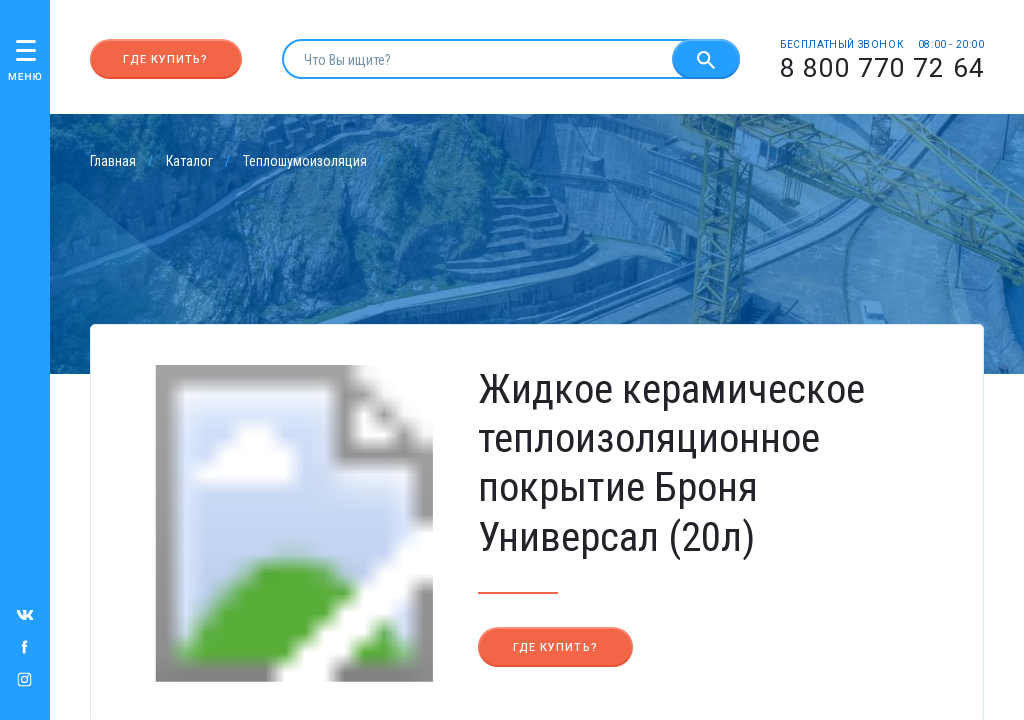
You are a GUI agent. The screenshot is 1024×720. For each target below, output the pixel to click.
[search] (477, 59)
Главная (113, 161)
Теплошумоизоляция (305, 161)
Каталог (189, 161)
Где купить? (165, 59)
